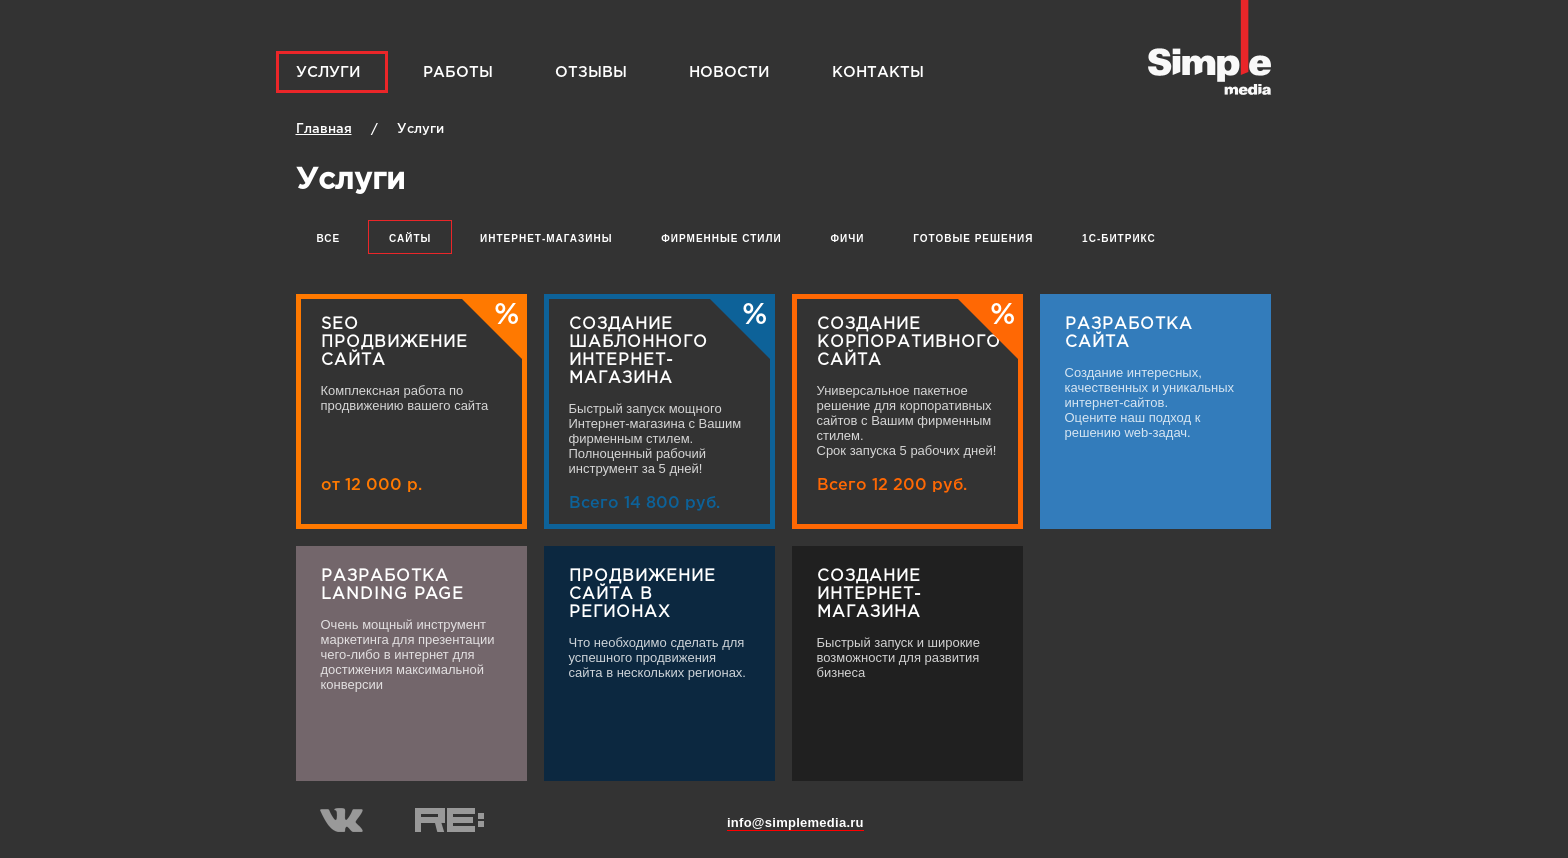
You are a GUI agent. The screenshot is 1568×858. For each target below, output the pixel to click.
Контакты (878, 72)
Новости (729, 72)
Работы (458, 72)
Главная (324, 129)
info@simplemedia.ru (795, 822)
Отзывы (591, 72)
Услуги (328, 72)
